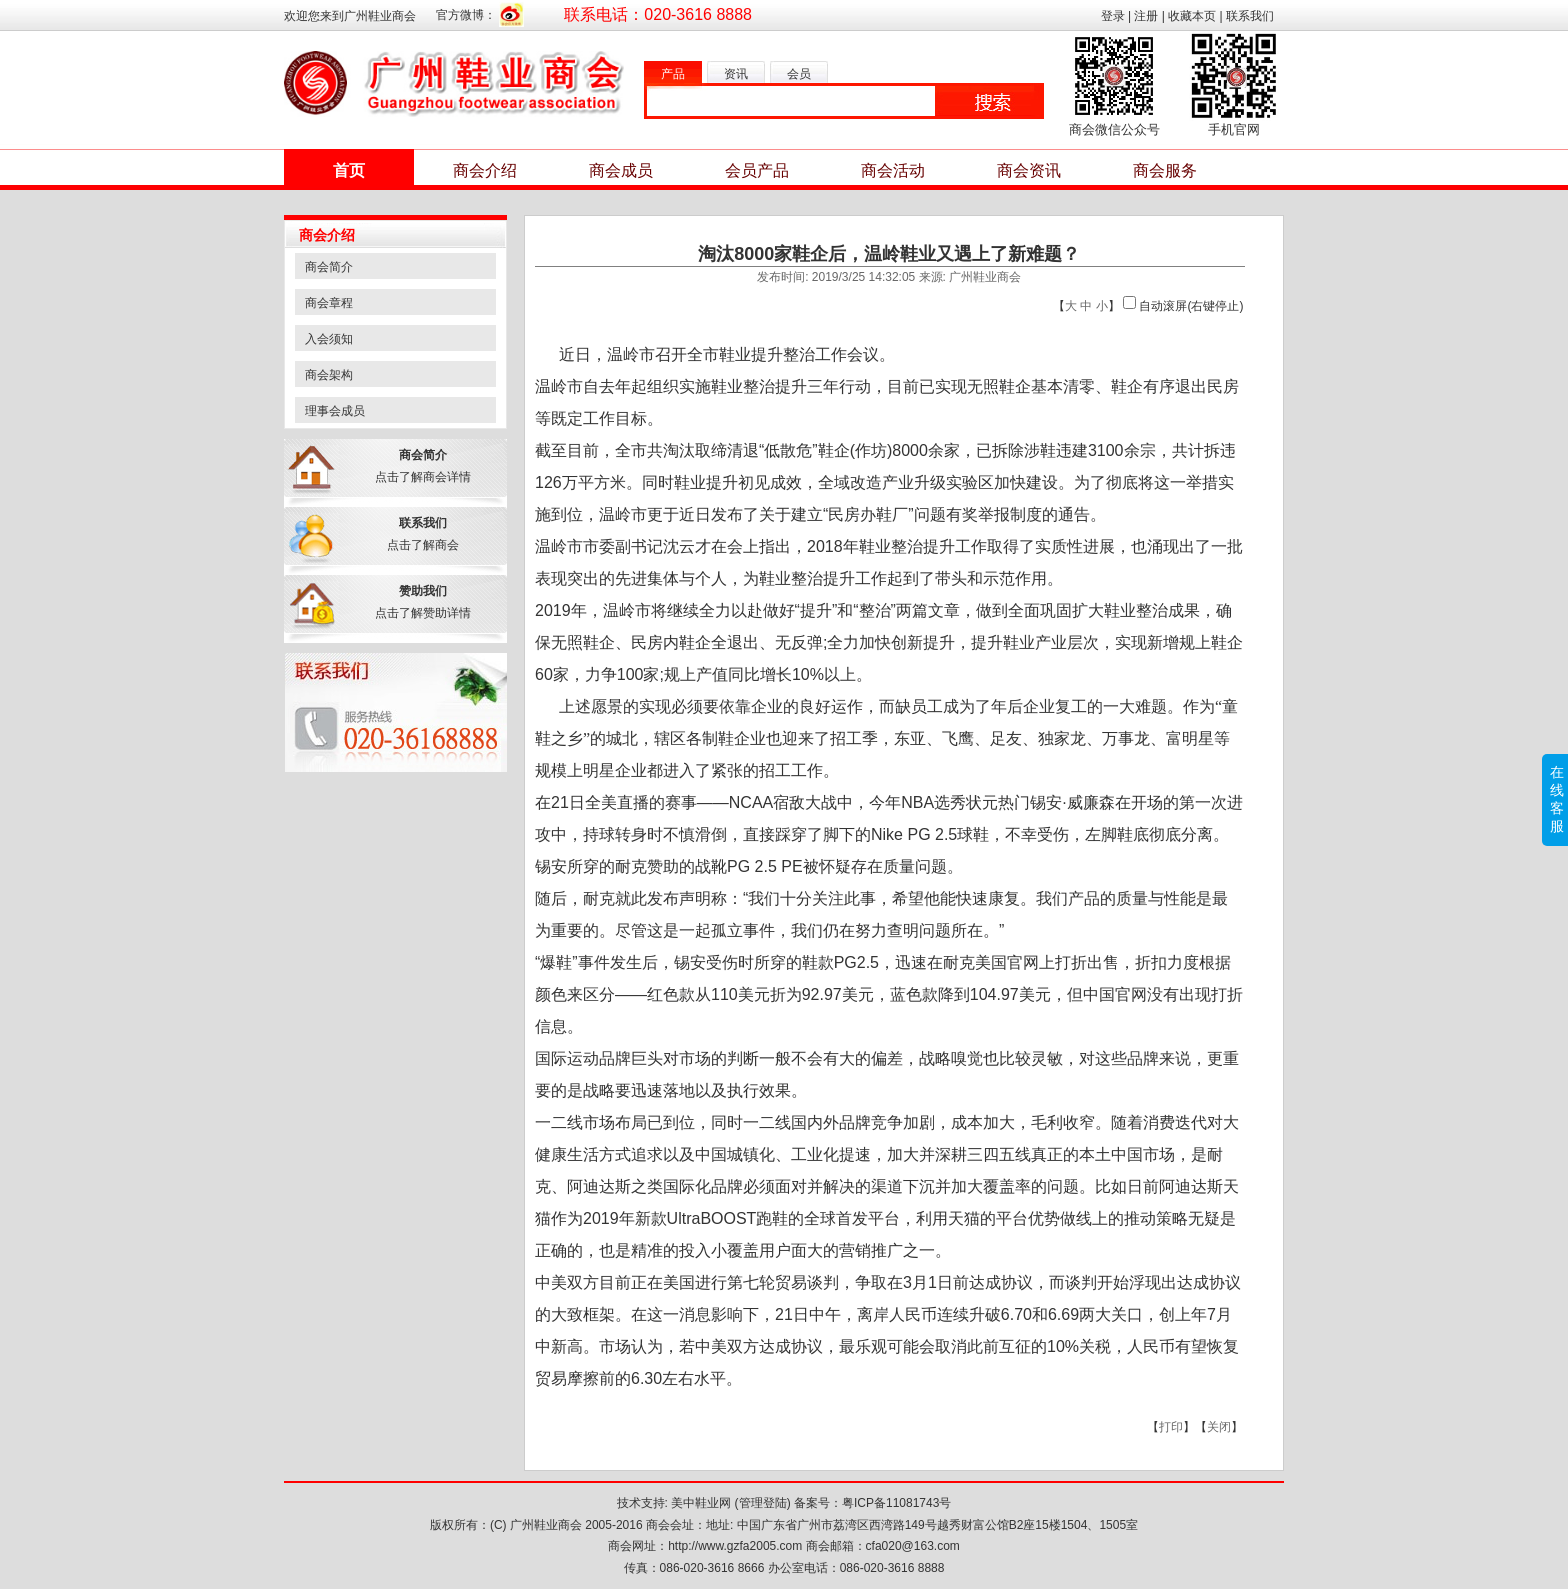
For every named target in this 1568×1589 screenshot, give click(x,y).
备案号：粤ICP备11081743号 (872, 1503)
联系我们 (1250, 16)
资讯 (736, 74)
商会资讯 (1029, 170)
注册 (1146, 16)
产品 (673, 74)
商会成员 (621, 170)
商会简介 (329, 267)
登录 (1113, 16)
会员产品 (757, 170)
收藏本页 (1192, 16)
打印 (1171, 1427)
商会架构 (329, 375)
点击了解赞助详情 (423, 613)
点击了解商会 (423, 545)
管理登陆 (763, 1503)
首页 (349, 170)
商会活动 (893, 170)
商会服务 (1165, 170)
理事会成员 (335, 411)
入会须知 (329, 339)
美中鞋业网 (701, 1503)
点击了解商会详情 (423, 477)
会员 (799, 74)
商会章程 (329, 303)
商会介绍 (485, 170)
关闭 (1219, 1427)
